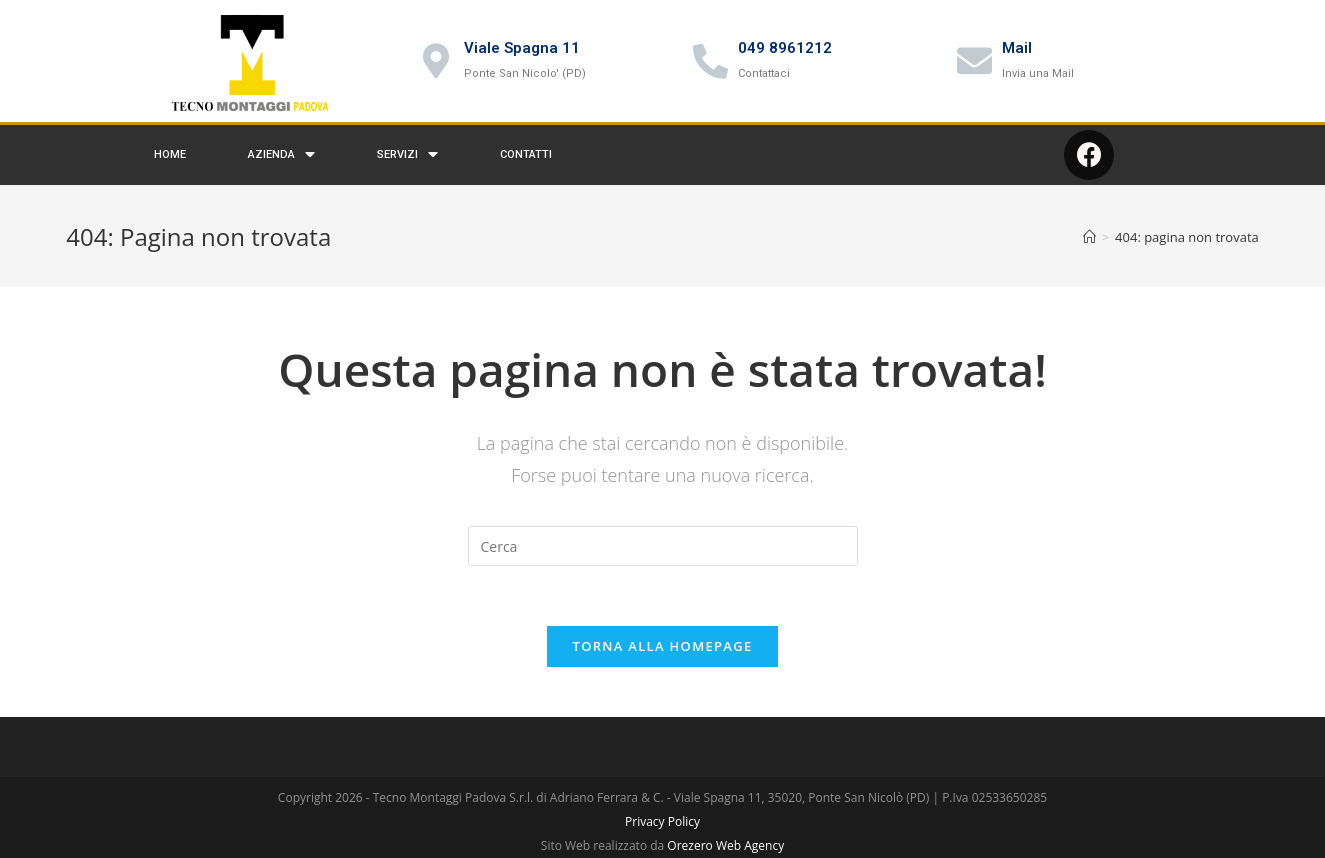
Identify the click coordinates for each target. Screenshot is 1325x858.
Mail (1017, 48)
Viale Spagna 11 (522, 48)
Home (170, 154)
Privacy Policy (662, 821)
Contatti (526, 154)
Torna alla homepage (663, 646)
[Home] (1089, 237)
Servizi (407, 155)
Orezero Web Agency (725, 845)
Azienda (281, 155)
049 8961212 (785, 48)
